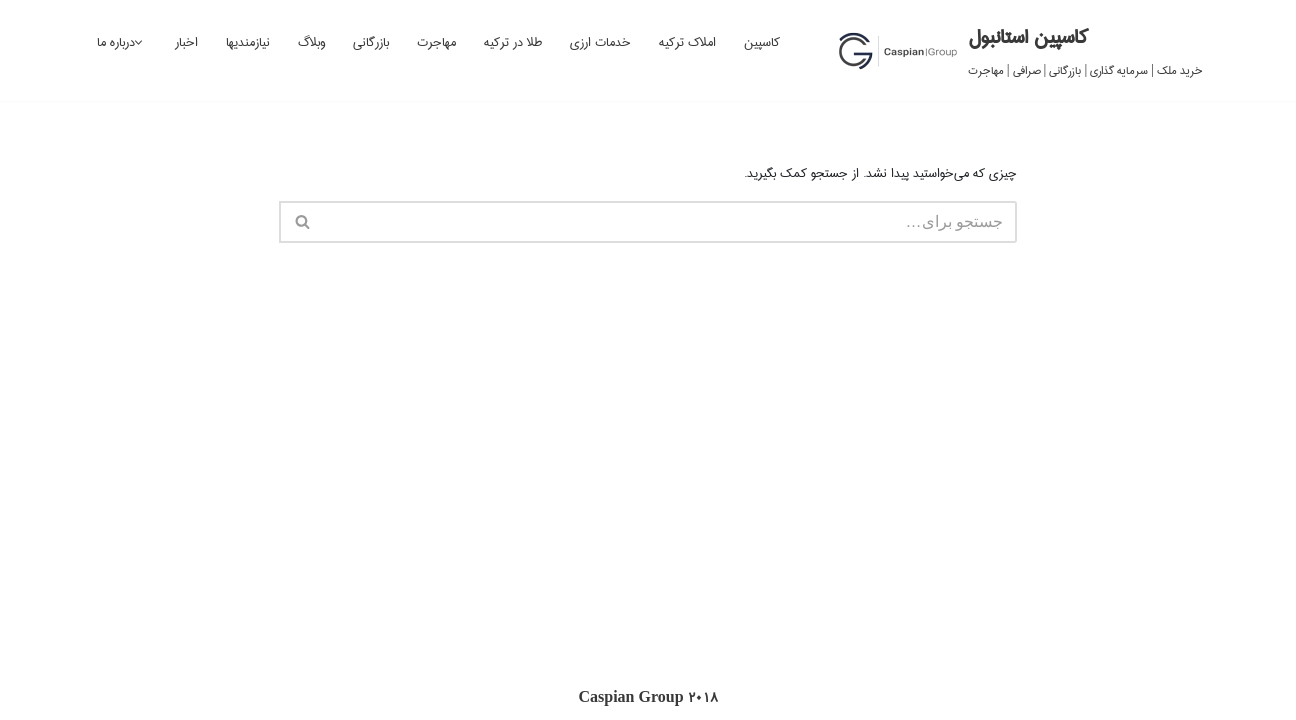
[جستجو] (670, 222)
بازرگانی (371, 42)
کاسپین (762, 42)
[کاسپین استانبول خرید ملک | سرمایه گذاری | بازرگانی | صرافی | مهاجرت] (1020, 50)
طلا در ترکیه (513, 42)
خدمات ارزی (600, 42)
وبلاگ (311, 42)
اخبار (186, 42)
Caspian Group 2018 (647, 698)
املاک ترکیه (687, 42)
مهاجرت (436, 42)
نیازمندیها (248, 42)
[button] (138, 42)
